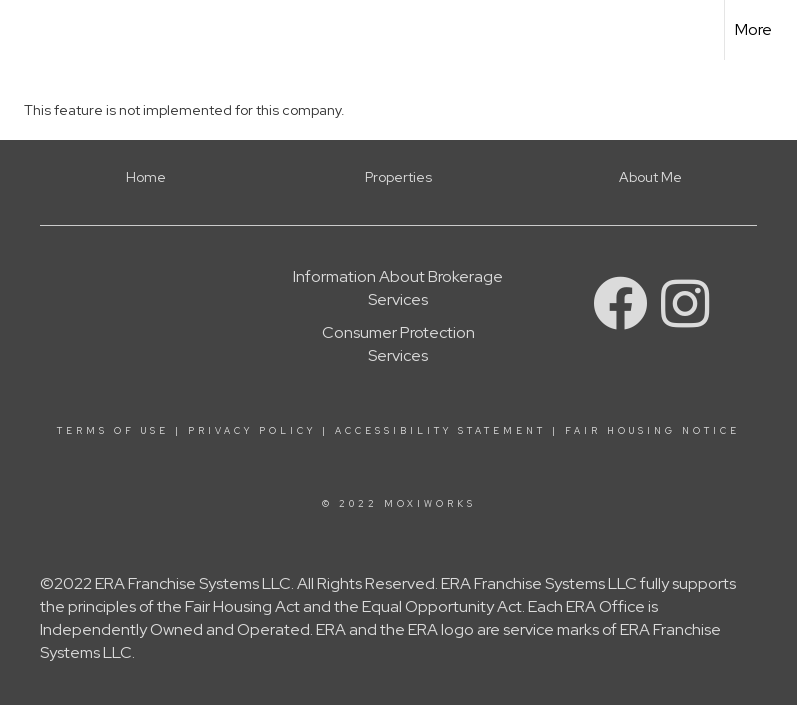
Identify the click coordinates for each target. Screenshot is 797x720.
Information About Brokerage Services (398, 288)
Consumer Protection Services (398, 344)
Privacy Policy (252, 431)
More (753, 29)
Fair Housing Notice (652, 431)
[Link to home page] (25, 30)
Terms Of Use (113, 431)
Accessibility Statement (440, 431)
